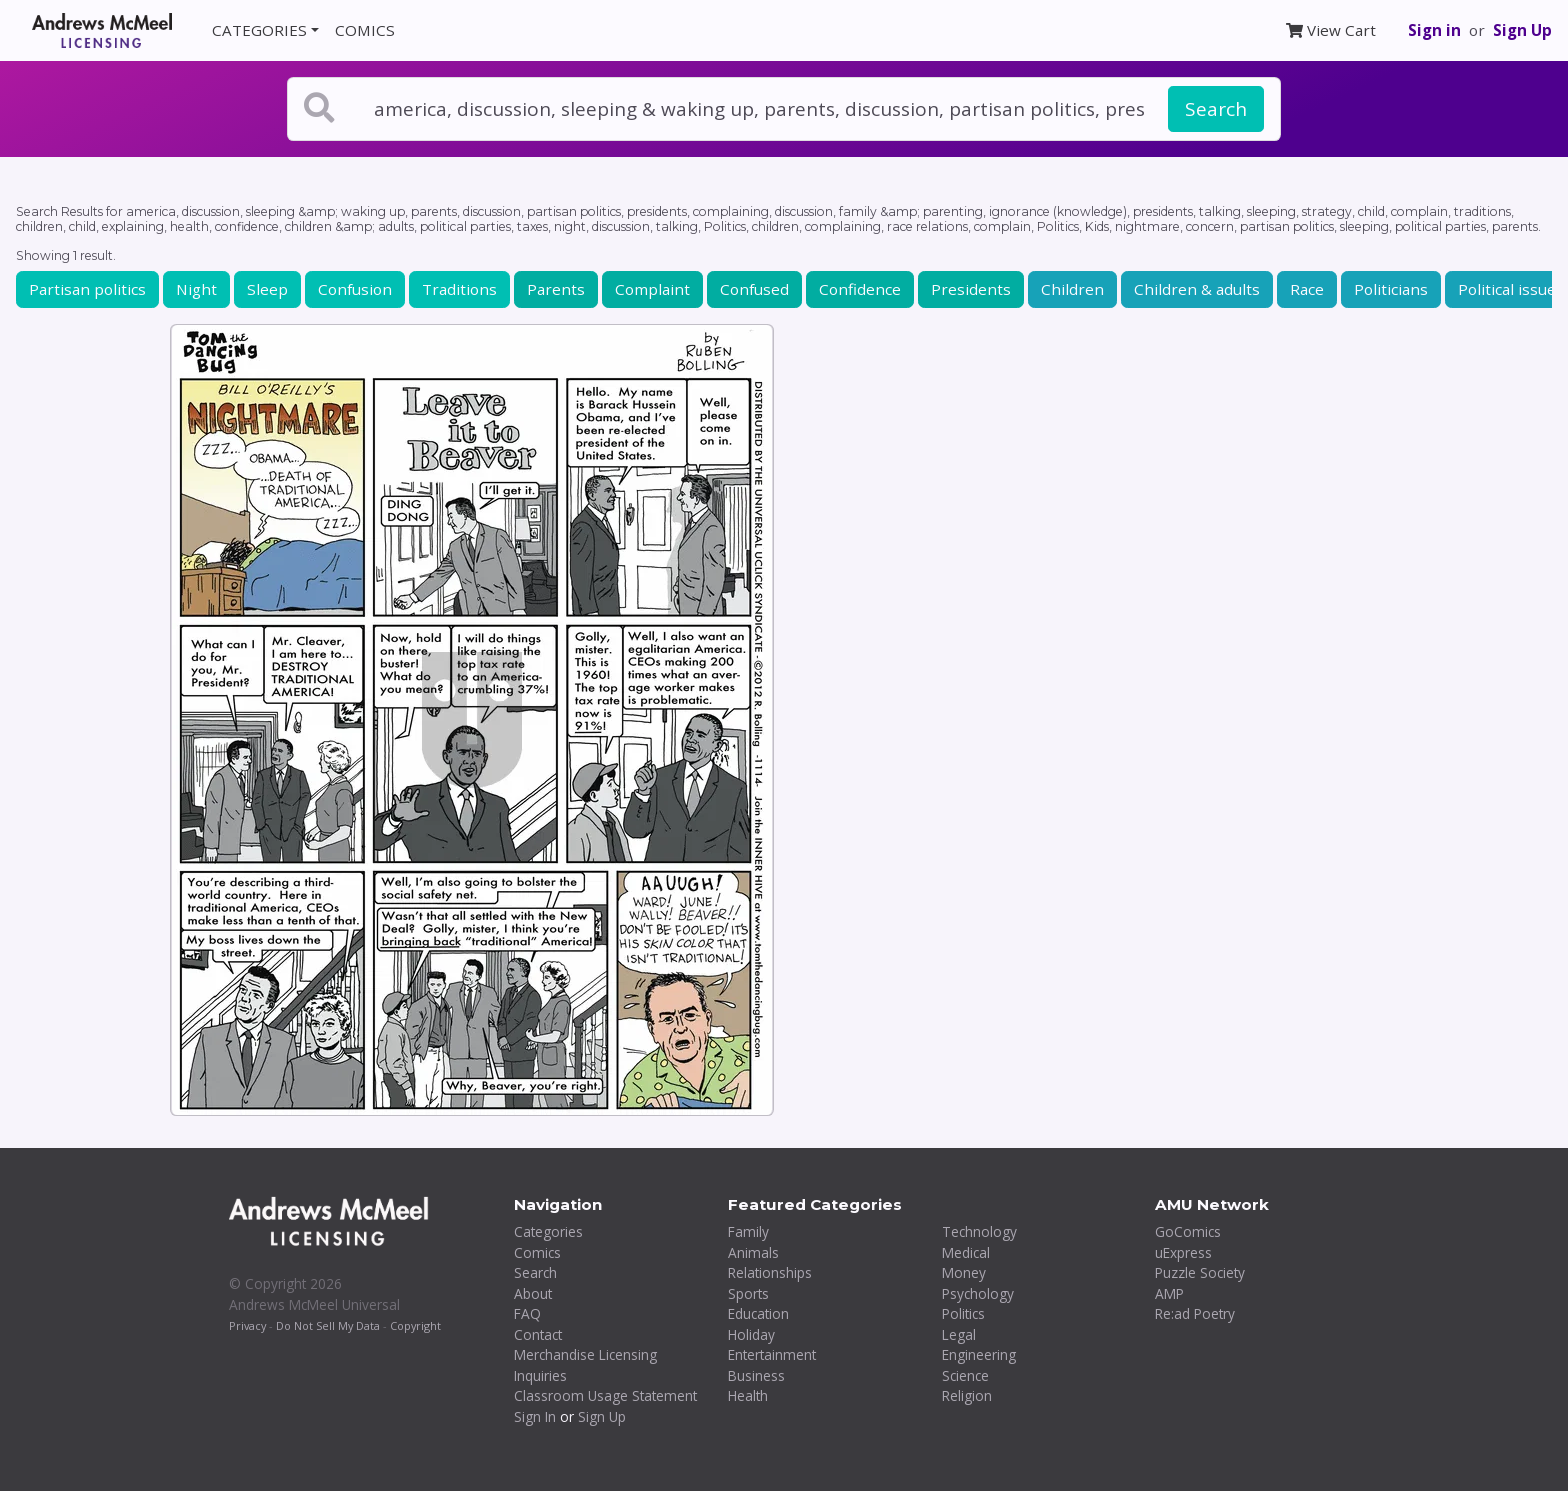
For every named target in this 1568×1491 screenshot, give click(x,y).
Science (965, 1375)
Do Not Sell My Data (328, 1325)
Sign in (1434, 30)
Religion (967, 1395)
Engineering (979, 1354)
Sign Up (1522, 30)
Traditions (459, 289)
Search (1216, 109)
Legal (959, 1334)
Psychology (978, 1293)
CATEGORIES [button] (259, 30)
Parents (556, 289)
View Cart (1331, 30)
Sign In (535, 1416)
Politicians (1391, 289)
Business (756, 1375)
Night (196, 289)
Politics (963, 1313)
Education (758, 1313)
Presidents (971, 289)
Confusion (355, 289)
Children (1072, 289)
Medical (966, 1252)
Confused (754, 289)
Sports (748, 1293)
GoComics (1188, 1231)
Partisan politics (87, 289)
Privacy (247, 1325)
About (533, 1293)
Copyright (415, 1325)
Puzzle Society (1200, 1272)
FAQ (527, 1313)
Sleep (267, 289)
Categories (548, 1231)
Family (748, 1231)
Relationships (770, 1272)
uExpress (1183, 1252)
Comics (537, 1252)
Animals (753, 1252)
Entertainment (772, 1354)
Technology (979, 1231)
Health (748, 1395)
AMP (1169, 1293)
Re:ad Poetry (1195, 1313)
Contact (538, 1334)
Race (1307, 289)
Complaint (652, 289)
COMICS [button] (365, 30)
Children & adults (1197, 289)
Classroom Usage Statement (605, 1395)
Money (964, 1272)
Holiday (751, 1334)
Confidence (860, 289)
